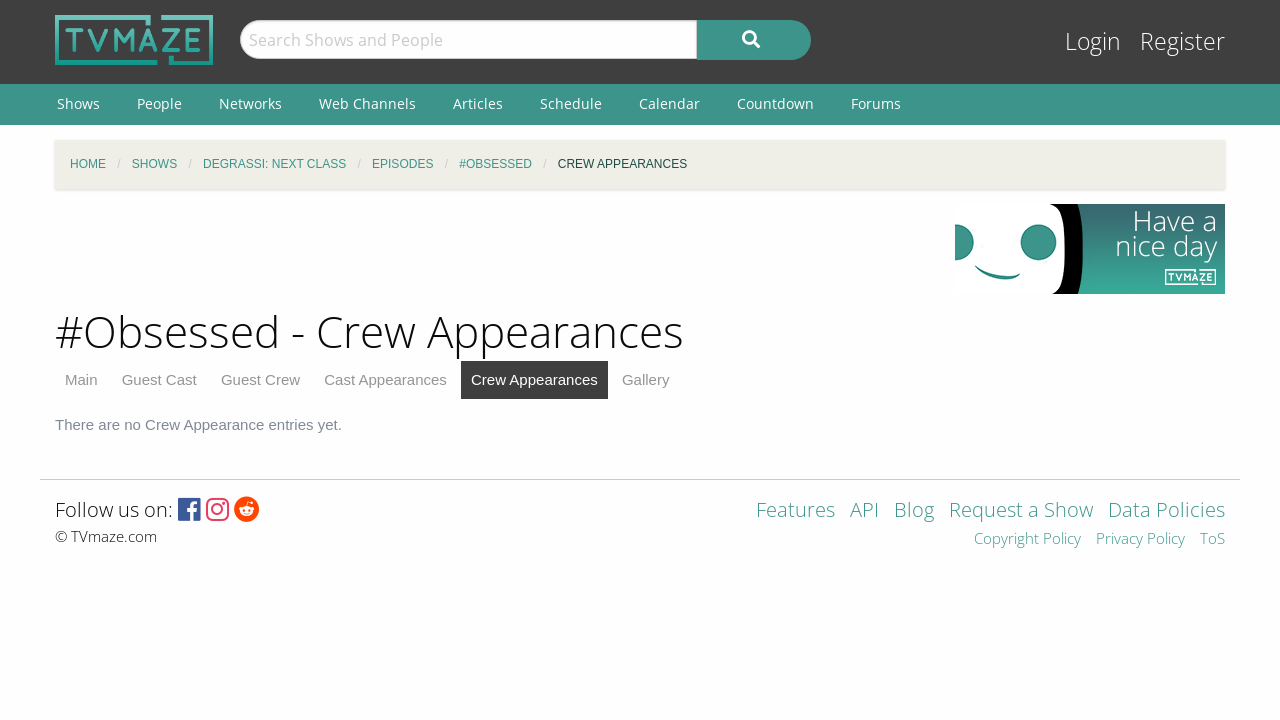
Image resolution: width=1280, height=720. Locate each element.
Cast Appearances (385, 379)
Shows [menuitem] (78, 103)
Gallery (646, 379)
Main (81, 379)
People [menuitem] (159, 103)
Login (1093, 41)
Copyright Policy (1027, 539)
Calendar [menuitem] (669, 103)
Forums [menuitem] (876, 103)
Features (795, 511)
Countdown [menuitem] (775, 103)
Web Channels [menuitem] (367, 103)
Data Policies (1166, 511)
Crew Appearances (534, 379)
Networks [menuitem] (250, 103)
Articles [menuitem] (478, 103)
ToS (1212, 539)
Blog (914, 511)
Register (1182, 41)
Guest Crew (260, 379)
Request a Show (1021, 511)
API (864, 511)
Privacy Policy (1140, 539)
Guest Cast (159, 379)
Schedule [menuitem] (571, 103)
